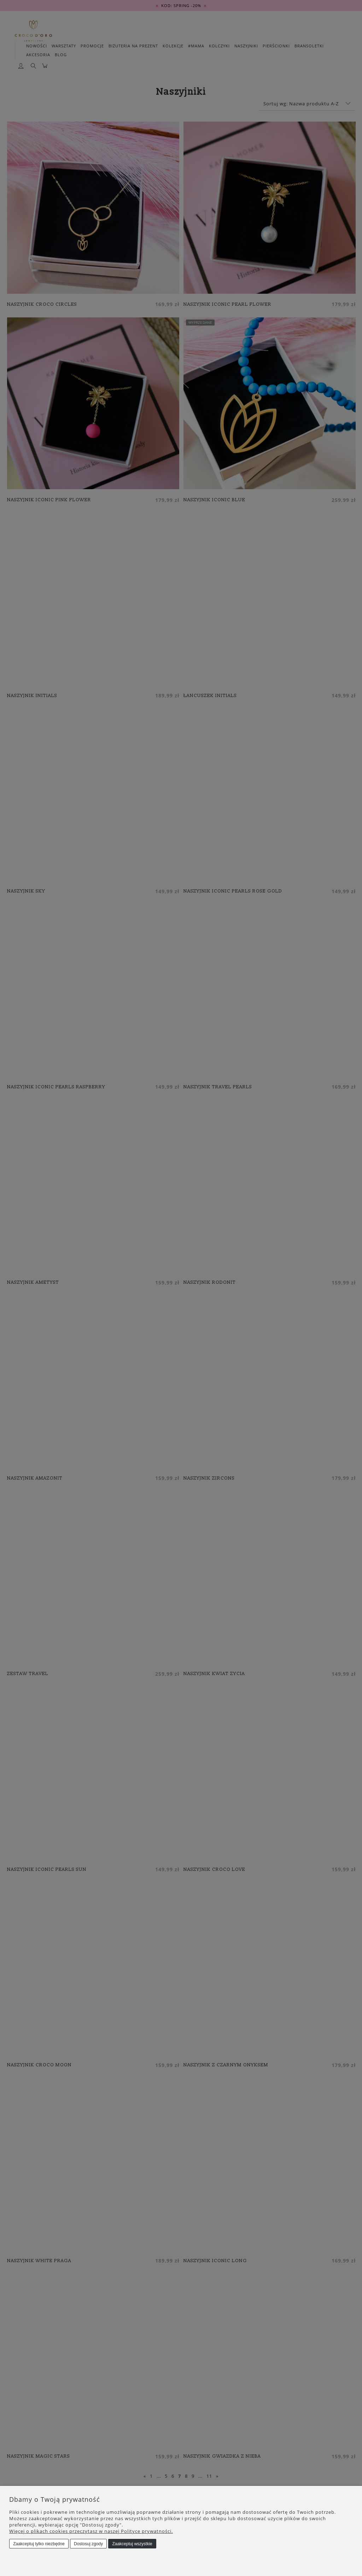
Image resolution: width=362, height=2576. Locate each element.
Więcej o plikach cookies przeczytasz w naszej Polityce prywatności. (91, 2531)
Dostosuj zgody (88, 2543)
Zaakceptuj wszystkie (132, 2543)
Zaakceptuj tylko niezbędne (38, 2543)
